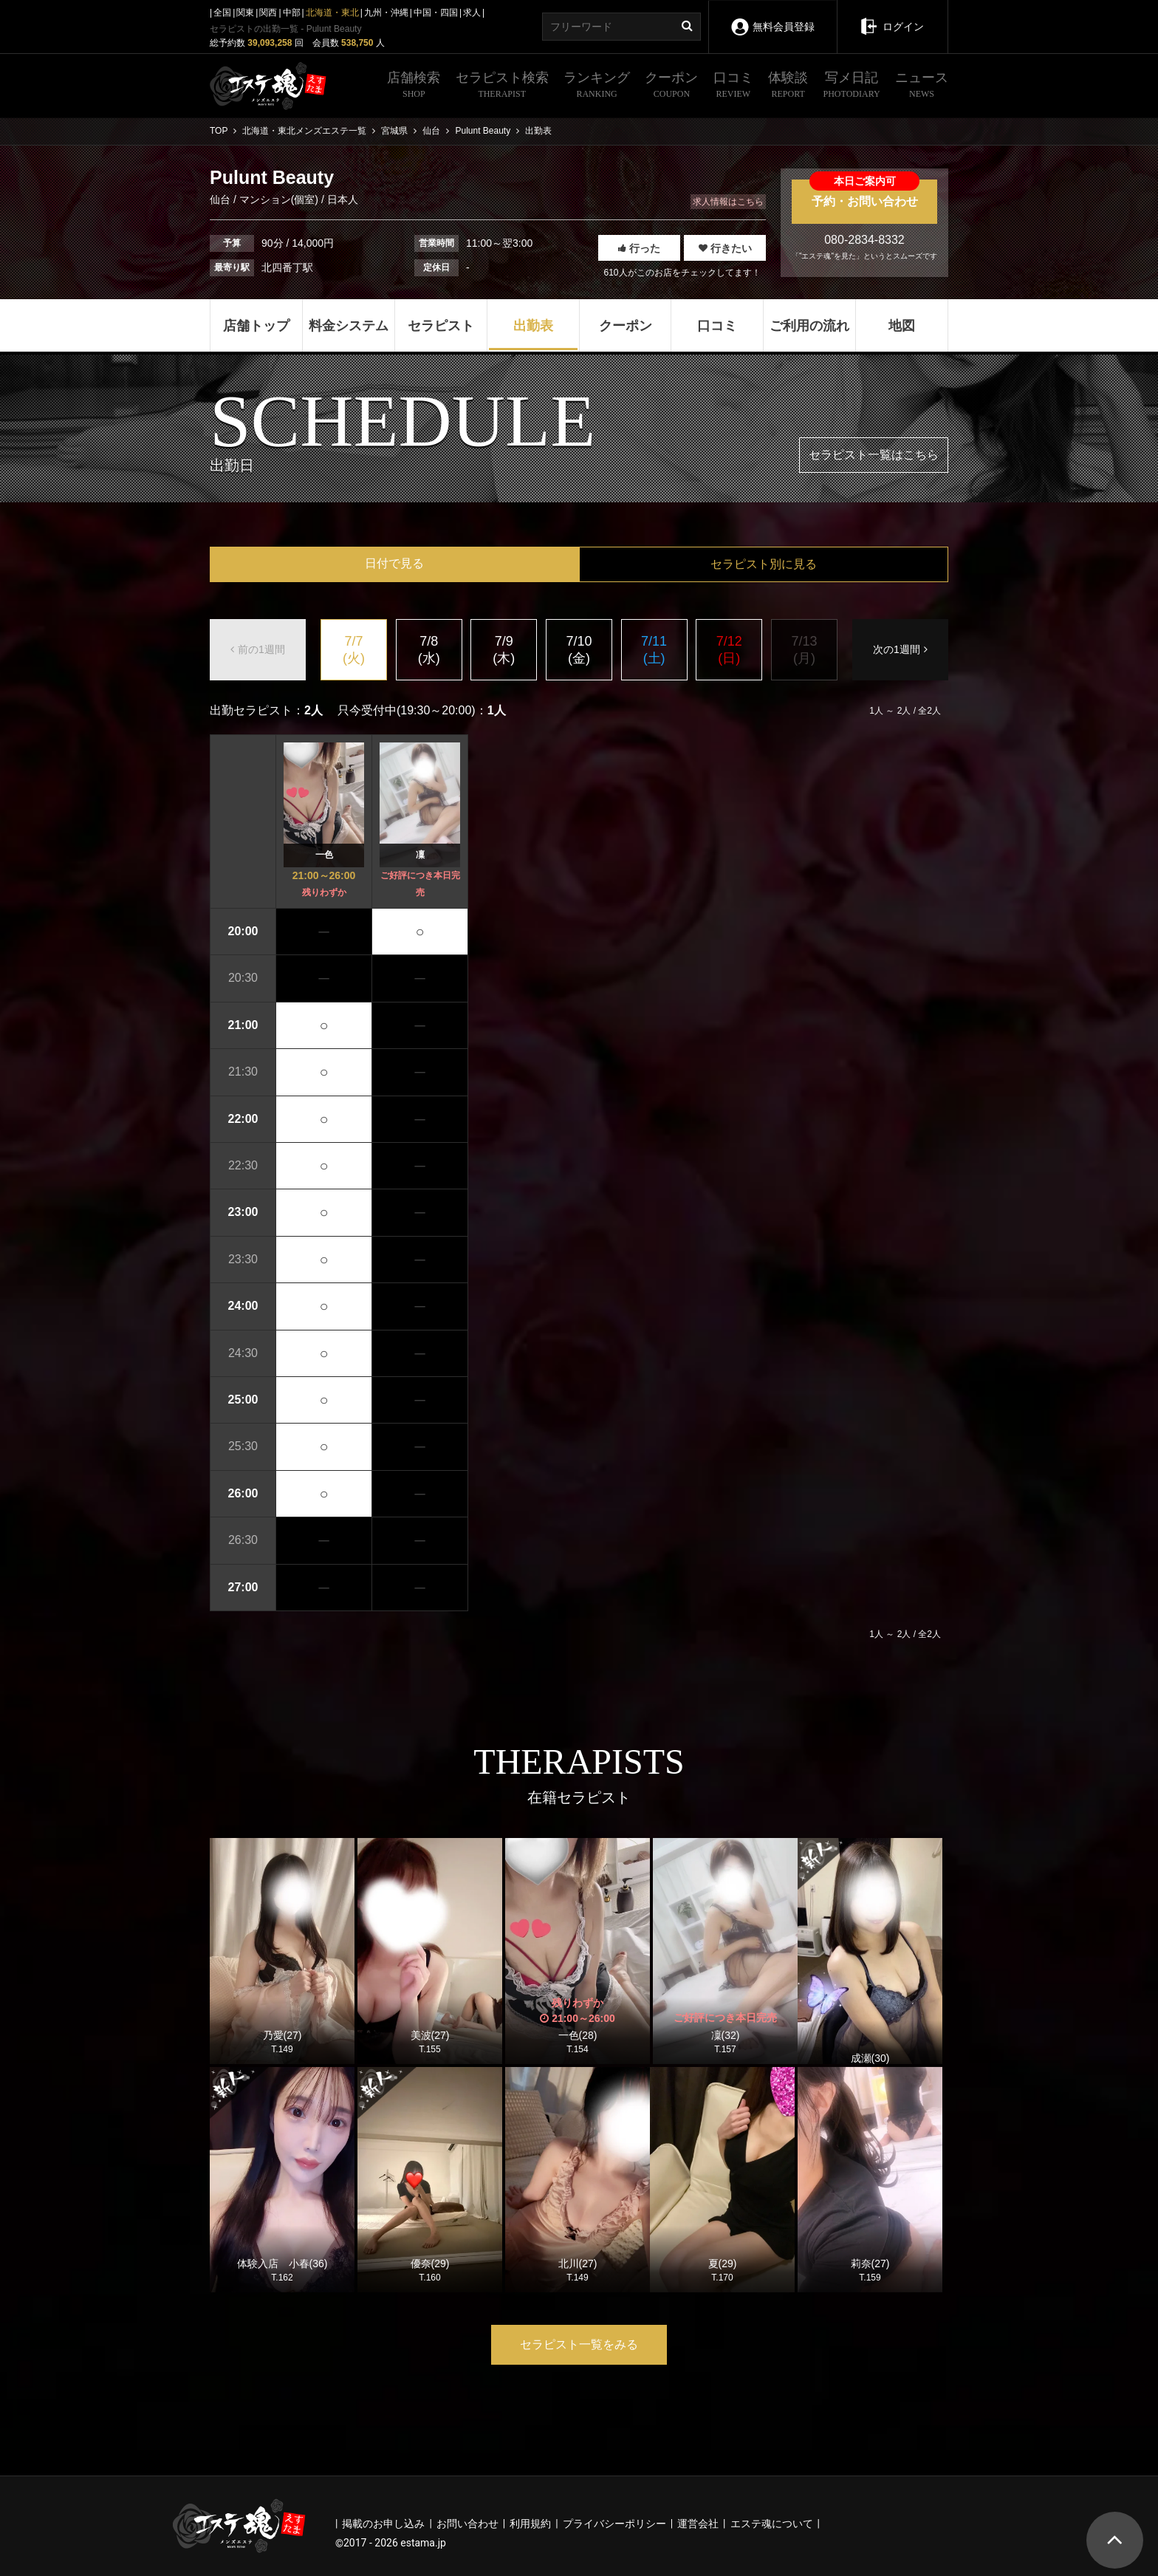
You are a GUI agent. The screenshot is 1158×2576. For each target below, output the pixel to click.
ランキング (596, 86)
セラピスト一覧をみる (579, 2344)
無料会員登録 (772, 17)
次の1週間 (900, 649)
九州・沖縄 (386, 12)
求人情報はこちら (728, 202)
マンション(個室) (278, 199)
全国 (222, 12)
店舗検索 (413, 86)
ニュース (921, 86)
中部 (292, 12)
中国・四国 (436, 12)
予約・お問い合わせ (864, 194)
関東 (245, 12)
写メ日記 (851, 86)
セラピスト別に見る (763, 564)
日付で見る (394, 563)
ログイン (892, 16)
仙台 (221, 199)
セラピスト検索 (502, 86)
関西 (268, 12)
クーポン (671, 86)
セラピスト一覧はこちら (874, 454)
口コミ (733, 86)
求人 (472, 12)
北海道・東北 (332, 12)
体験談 (788, 86)
